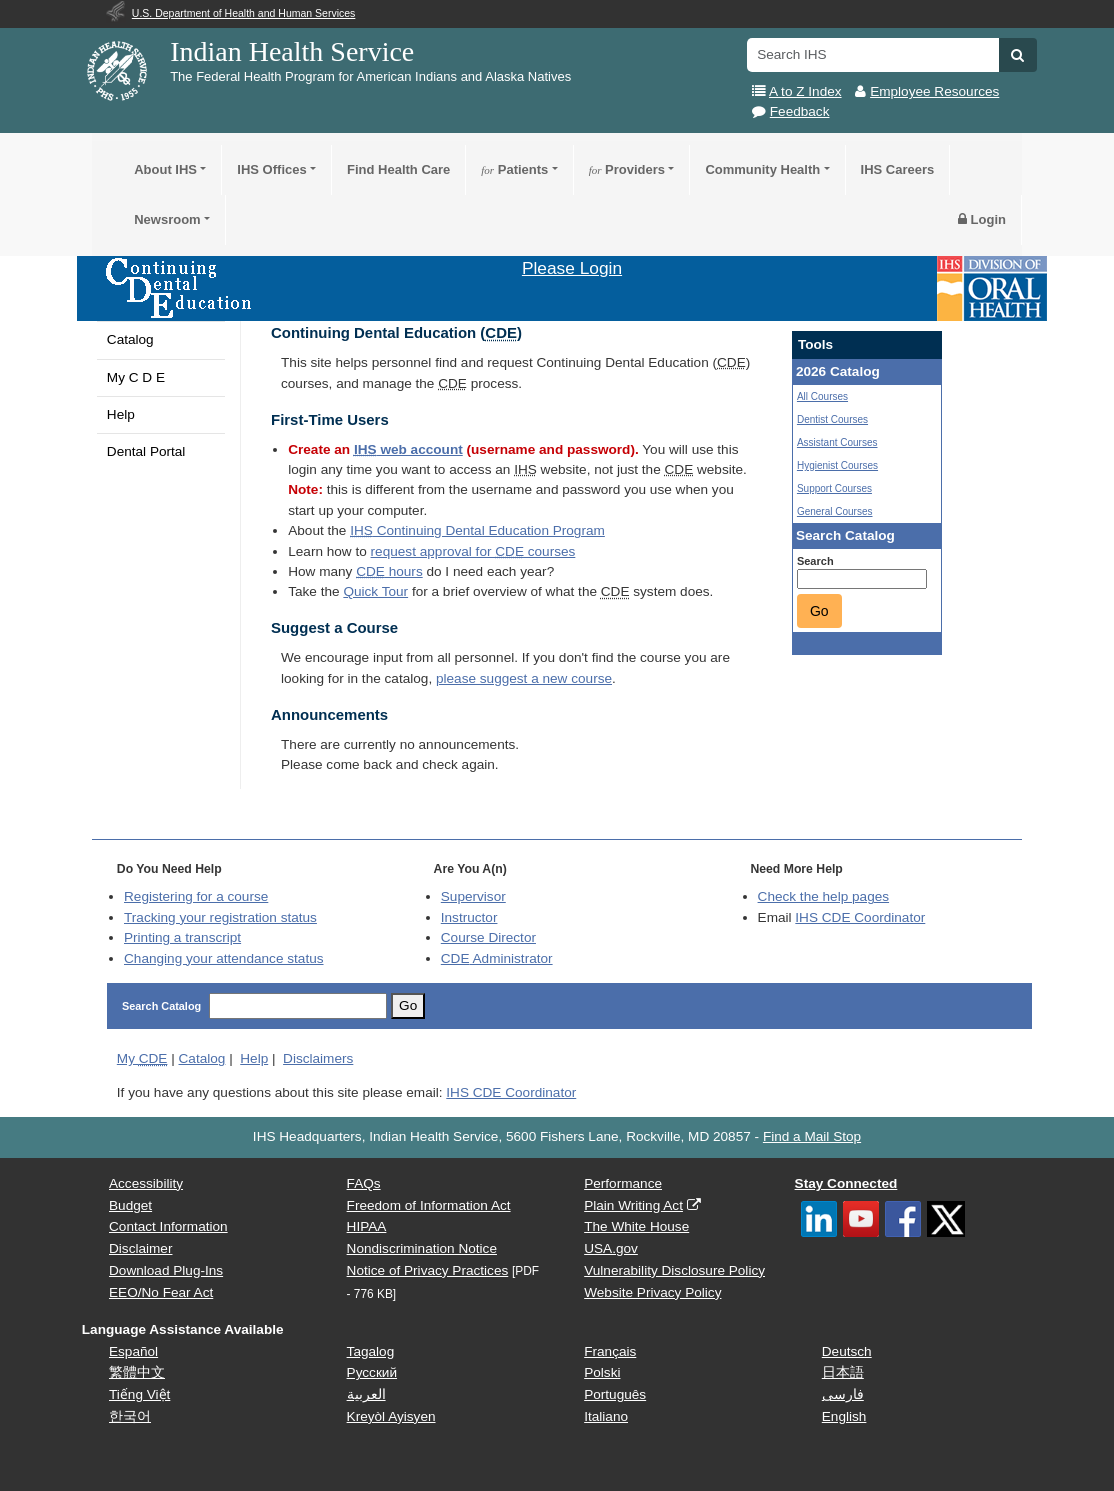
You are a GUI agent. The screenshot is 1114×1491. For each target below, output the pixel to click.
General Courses (835, 511)
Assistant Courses (837, 442)
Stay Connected (846, 1183)
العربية (366, 1394)
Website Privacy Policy (652, 1292)
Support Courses (834, 488)
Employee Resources (934, 91)
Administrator (497, 958)
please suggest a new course (524, 678)
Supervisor (473, 896)
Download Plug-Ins (166, 1270)
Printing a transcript (182, 937)
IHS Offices (271, 169)
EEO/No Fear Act (161, 1292)
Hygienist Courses (837, 465)
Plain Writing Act (633, 1205)
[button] (1017, 55)
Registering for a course (196, 896)
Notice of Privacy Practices (428, 1270)
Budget (130, 1205)
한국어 (130, 1416)
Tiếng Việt (139, 1394)
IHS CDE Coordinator (860, 917)
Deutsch (847, 1351)
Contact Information (168, 1226)
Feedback (800, 111)
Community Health (762, 169)
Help (121, 414)
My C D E (136, 377)
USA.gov (611, 1248)
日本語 (843, 1372)
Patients (514, 169)
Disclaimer (140, 1248)
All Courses (822, 396)
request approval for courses (473, 551)
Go (819, 611)
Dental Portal (146, 451)
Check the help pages (824, 896)
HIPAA (367, 1226)
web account (408, 449)
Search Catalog (161, 1006)
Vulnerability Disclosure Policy (674, 1270)
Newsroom (167, 219)
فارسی (843, 1394)
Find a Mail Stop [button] (812, 1136)
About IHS (165, 169)
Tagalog (371, 1351)
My (142, 1058)
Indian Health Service (292, 51)
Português (615, 1394)
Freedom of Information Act (429, 1205)
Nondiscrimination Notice (422, 1248)
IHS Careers (898, 169)
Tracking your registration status (220, 917)
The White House (636, 1226)
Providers (627, 169)
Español (133, 1351)
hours (389, 571)
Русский (372, 1372)
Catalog (130, 339)
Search (815, 561)
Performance (623, 1183)
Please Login (572, 268)
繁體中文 (137, 1372)
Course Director (488, 937)
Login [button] (982, 219)
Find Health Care (398, 169)
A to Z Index (805, 91)
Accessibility (146, 1183)
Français (610, 1351)
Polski (602, 1372)
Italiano (606, 1416)
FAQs (364, 1183)
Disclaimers (318, 1058)
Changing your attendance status (224, 958)
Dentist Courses (832, 419)
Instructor (469, 917)
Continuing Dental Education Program (477, 530)
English (844, 1416)
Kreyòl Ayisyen (391, 1416)
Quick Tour (375, 591)
